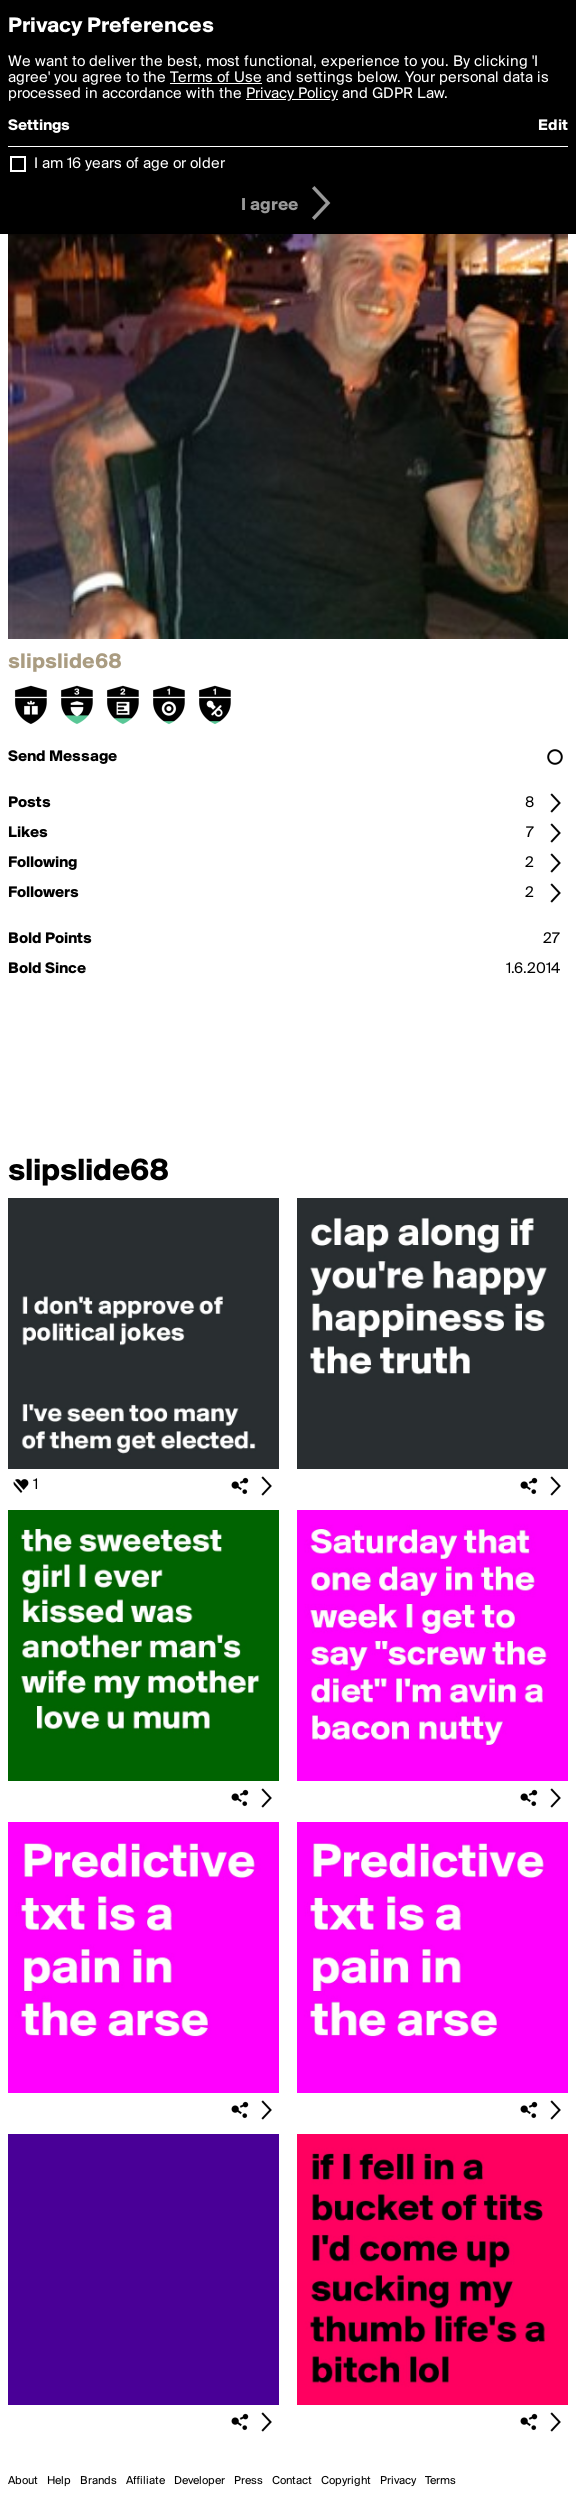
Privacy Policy (292, 94)
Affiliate (145, 2481)
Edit (553, 126)
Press (248, 2481)
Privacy (398, 2481)
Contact (292, 2481)
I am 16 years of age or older (129, 164)
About (23, 2481)
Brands (98, 2481)
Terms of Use (216, 78)
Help (59, 2481)
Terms (440, 2481)
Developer (199, 2481)
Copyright (346, 2481)
